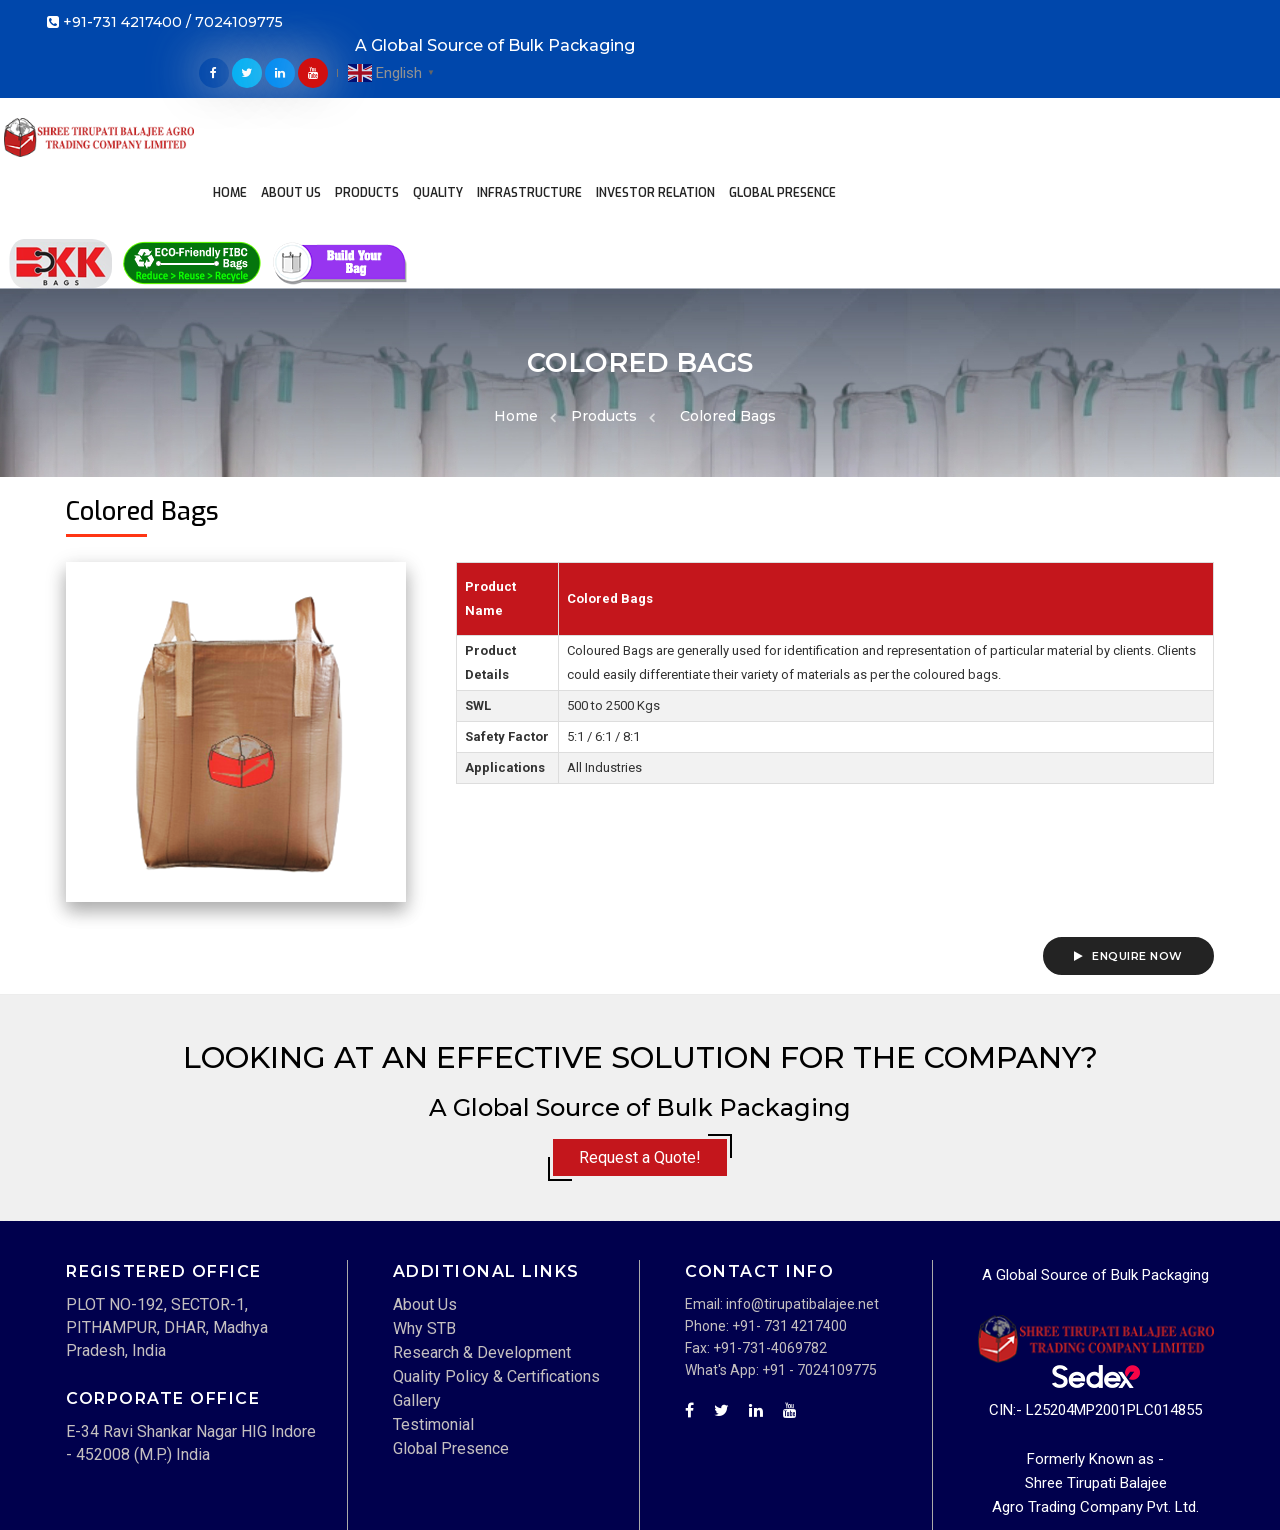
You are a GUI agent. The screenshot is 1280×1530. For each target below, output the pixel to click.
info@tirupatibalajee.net (802, 1177)
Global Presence (533, 126)
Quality (508, 86)
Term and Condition (1048, 1482)
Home (300, 86)
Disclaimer (935, 1482)
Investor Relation (725, 86)
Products (437, 86)
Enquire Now (1128, 830)
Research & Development (482, 1225)
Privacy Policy (1171, 1482)
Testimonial (433, 1297)
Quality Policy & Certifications (496, 1249)
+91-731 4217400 (122, 25)
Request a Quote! (640, 1031)
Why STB (424, 1201)
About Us (361, 86)
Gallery (417, 1273)
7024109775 (239, 25)
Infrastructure (599, 86)
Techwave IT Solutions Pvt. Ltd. (241, 1504)
